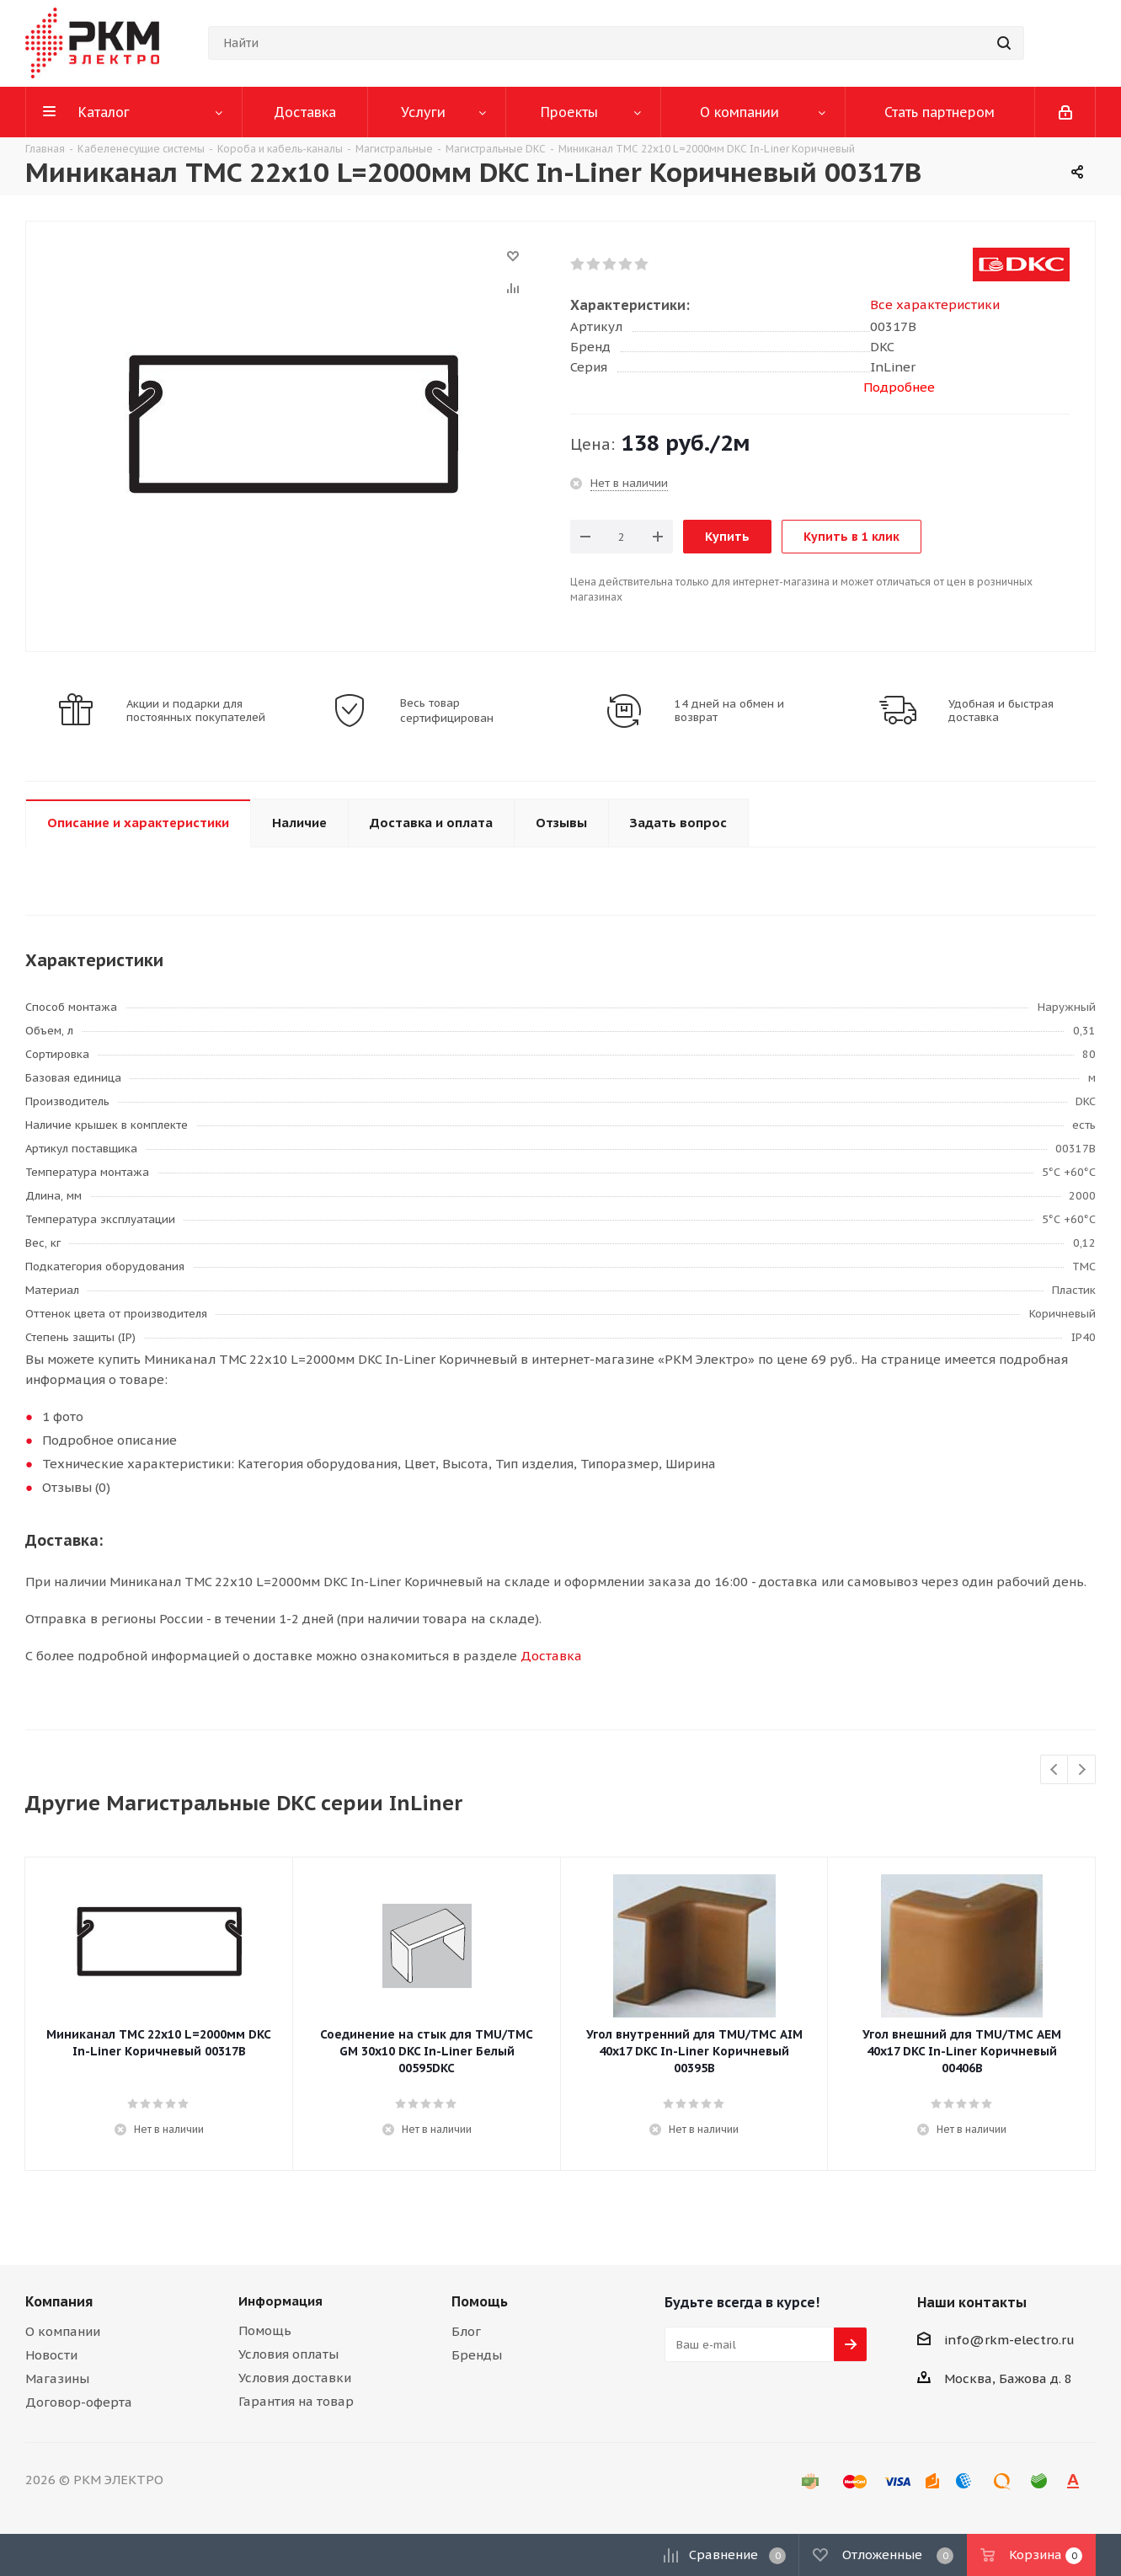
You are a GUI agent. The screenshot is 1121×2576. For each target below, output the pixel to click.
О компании (62, 2331)
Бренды (476, 2355)
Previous (1055, 1770)
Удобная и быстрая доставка (1001, 710)
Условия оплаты (288, 2354)
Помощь (264, 2330)
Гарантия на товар (296, 2401)
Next (1082, 1770)
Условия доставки (294, 2378)
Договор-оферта (78, 2402)
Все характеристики (935, 305)
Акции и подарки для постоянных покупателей (195, 710)
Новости (51, 2355)
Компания (59, 2301)
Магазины (57, 2378)
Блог (466, 2331)
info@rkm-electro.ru (1009, 2340)
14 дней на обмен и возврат (729, 710)
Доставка (551, 1656)
